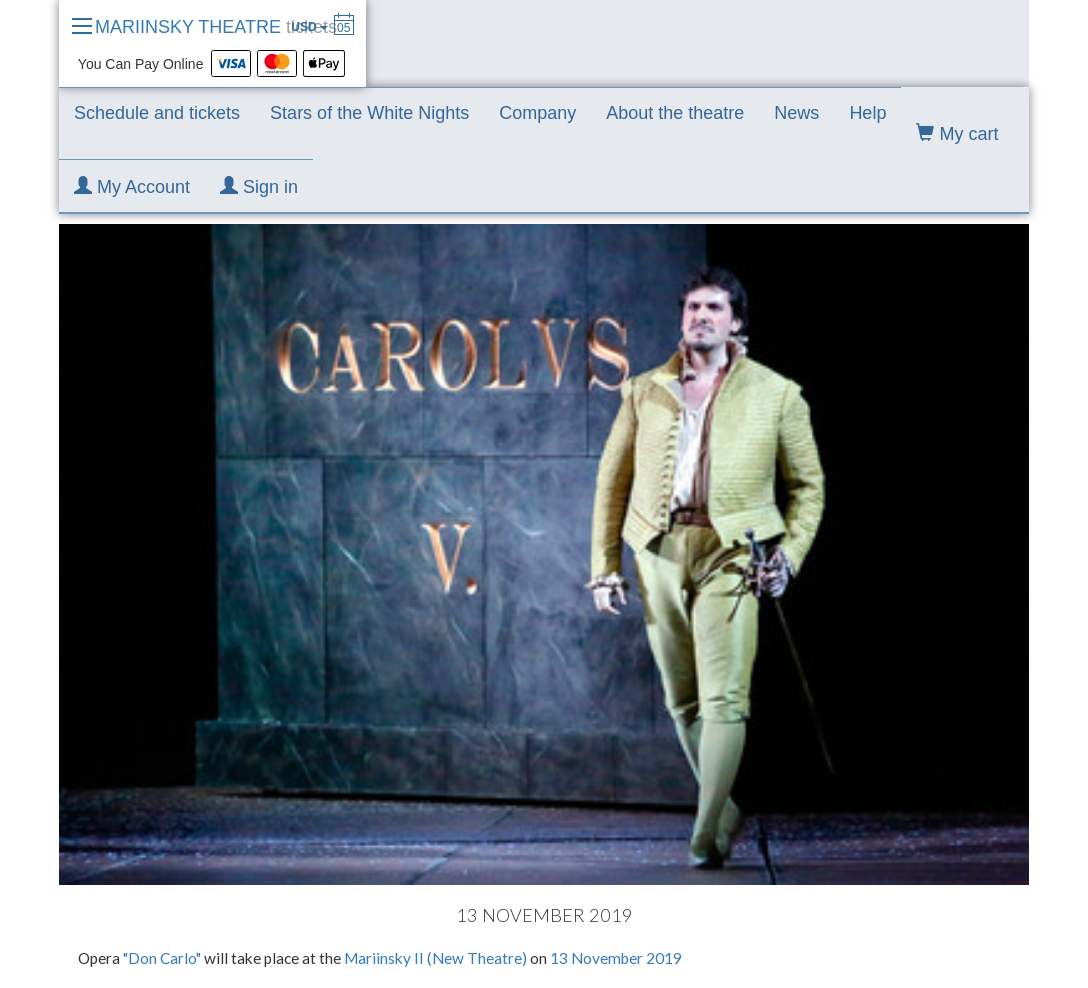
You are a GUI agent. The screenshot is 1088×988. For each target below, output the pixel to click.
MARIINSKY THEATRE (216, 27)
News (796, 113)
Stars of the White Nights (369, 113)
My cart (957, 133)
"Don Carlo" (163, 958)
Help (867, 113)
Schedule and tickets (157, 113)
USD (309, 27)
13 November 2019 (616, 958)
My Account (132, 186)
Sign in (259, 186)
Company (537, 113)
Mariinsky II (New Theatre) (435, 958)
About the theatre (675, 113)
